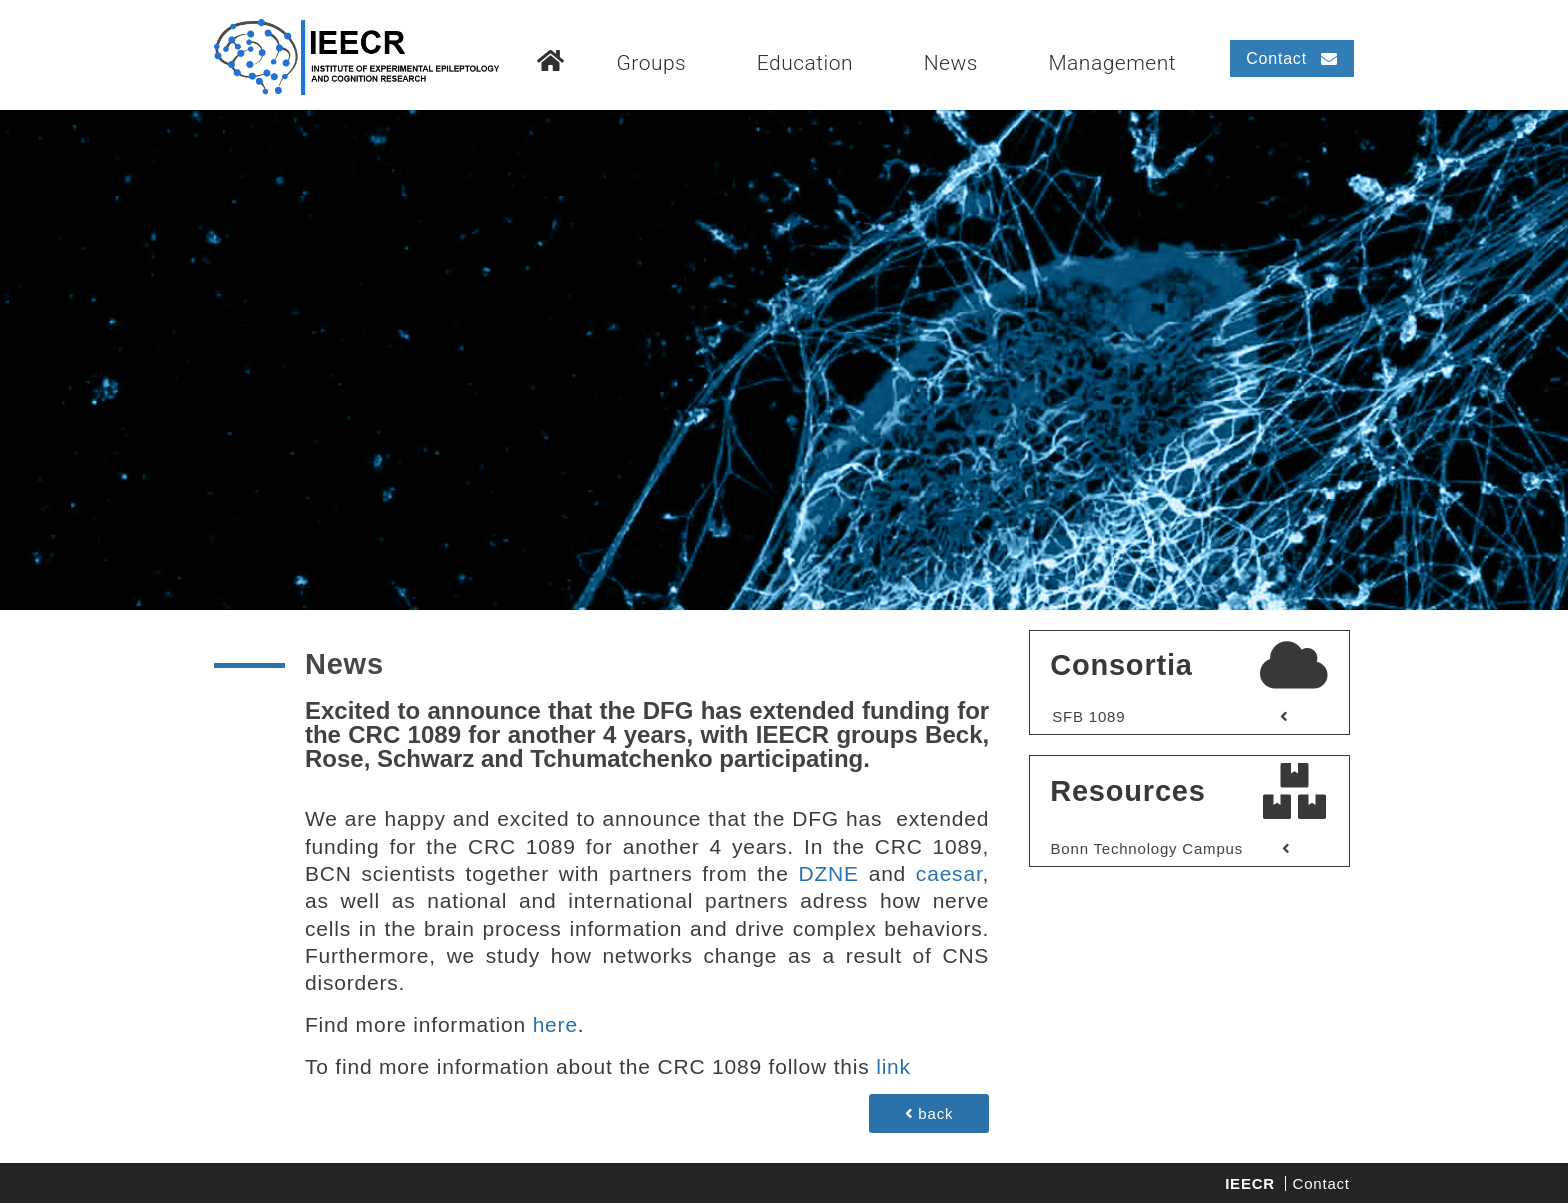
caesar (949, 873)
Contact (1321, 1183)
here (555, 1024)
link (893, 1066)
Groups (651, 63)
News (951, 63)
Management (1112, 63)
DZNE (834, 873)
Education (805, 63)
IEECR (1250, 1183)
